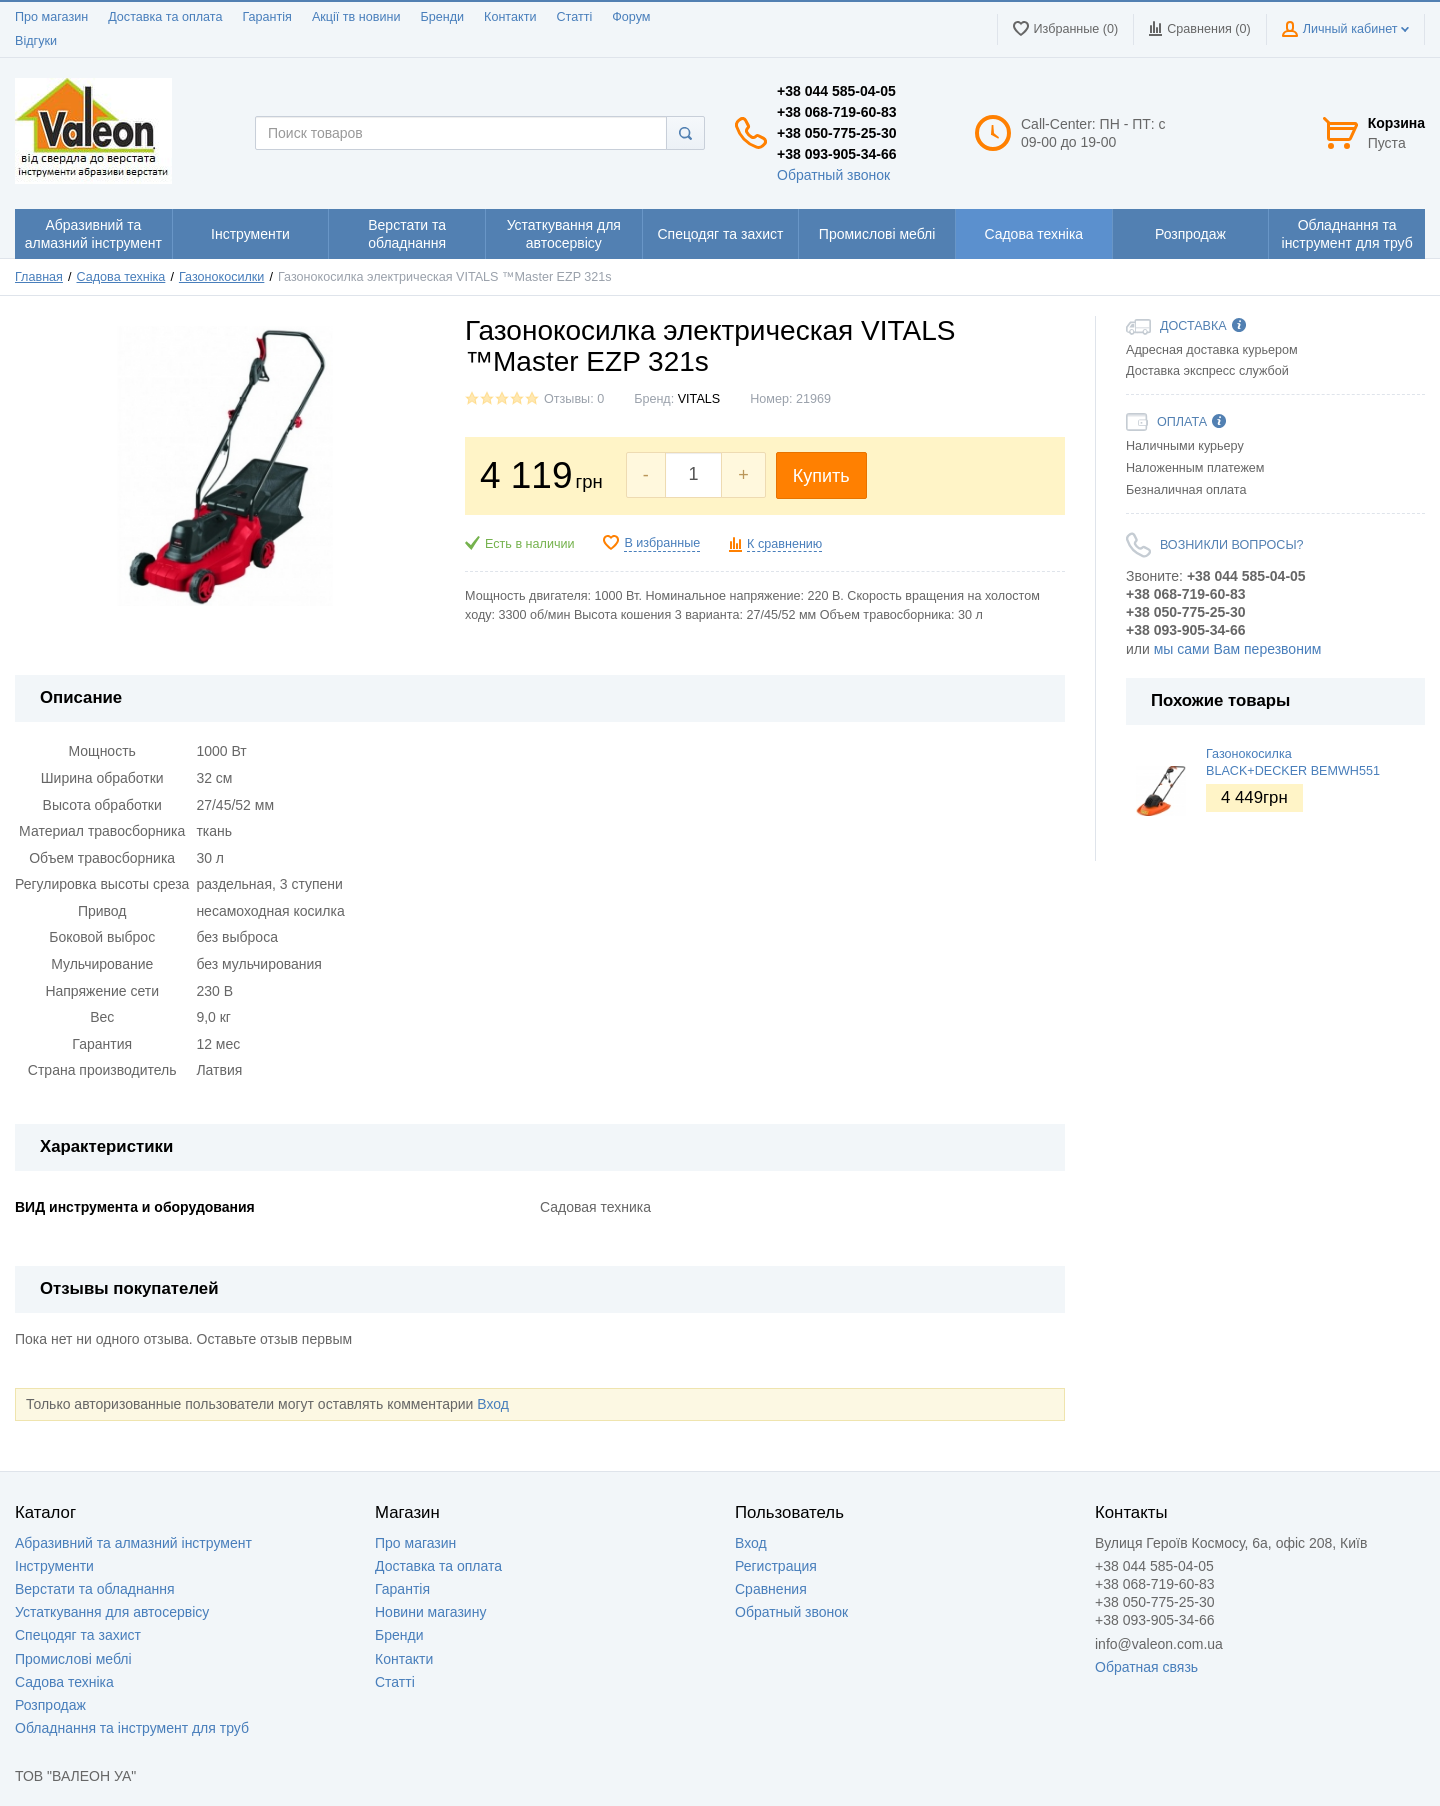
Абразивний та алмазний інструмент (133, 1543)
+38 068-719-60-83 (837, 112)
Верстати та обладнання (95, 1589)
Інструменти (54, 1566)
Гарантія (266, 17)
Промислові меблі (73, 1659)
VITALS (699, 399)
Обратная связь (1146, 1667)
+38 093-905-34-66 (837, 154)
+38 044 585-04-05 (836, 91)
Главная (39, 277)
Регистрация (776, 1566)
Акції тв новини (356, 17)
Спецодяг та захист (78, 1635)
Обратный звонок (833, 175)
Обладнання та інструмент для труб (132, 1728)
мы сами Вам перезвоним (1238, 649)
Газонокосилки (221, 277)
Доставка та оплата (165, 17)
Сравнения (771, 1589)
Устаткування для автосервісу (112, 1612)
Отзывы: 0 (574, 399)
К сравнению (784, 544)
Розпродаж (50, 1705)
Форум (631, 17)
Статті (574, 17)
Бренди (442, 17)
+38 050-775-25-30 (837, 133)
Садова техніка (121, 277)
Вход (493, 1404)
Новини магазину (430, 1612)
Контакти (510, 17)
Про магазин (51, 17)
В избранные (662, 543)
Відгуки (36, 41)
